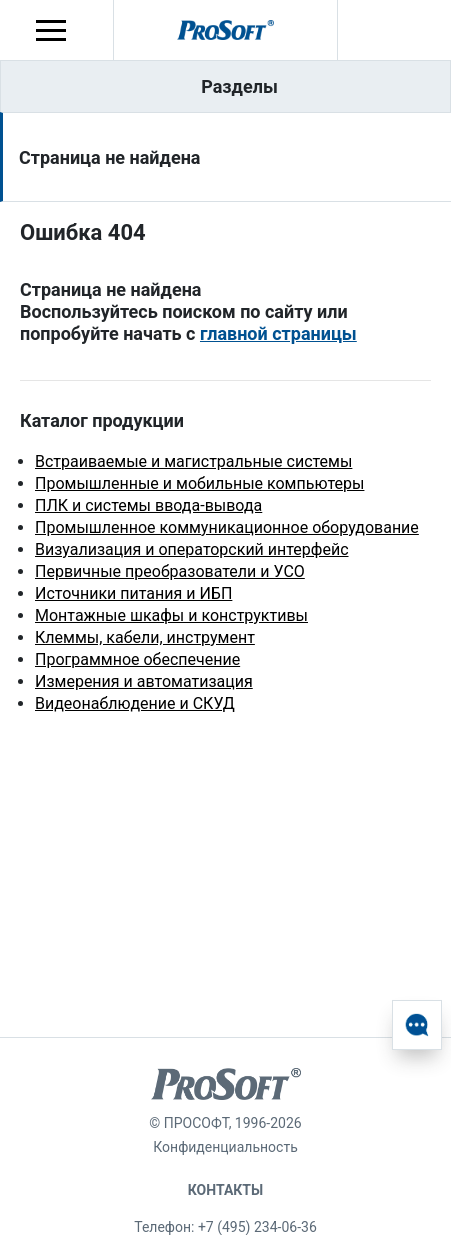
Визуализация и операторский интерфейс (192, 549)
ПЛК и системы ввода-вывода (148, 505)
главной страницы (278, 333)
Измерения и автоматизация (144, 681)
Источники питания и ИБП (133, 593)
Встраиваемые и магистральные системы (193, 461)
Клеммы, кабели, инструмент (145, 637)
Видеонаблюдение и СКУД (135, 703)
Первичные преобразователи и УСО (170, 571)
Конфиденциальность (225, 1147)
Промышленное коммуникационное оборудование (227, 527)
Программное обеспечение (137, 659)
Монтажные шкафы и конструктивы (171, 615)
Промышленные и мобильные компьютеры (199, 483)
